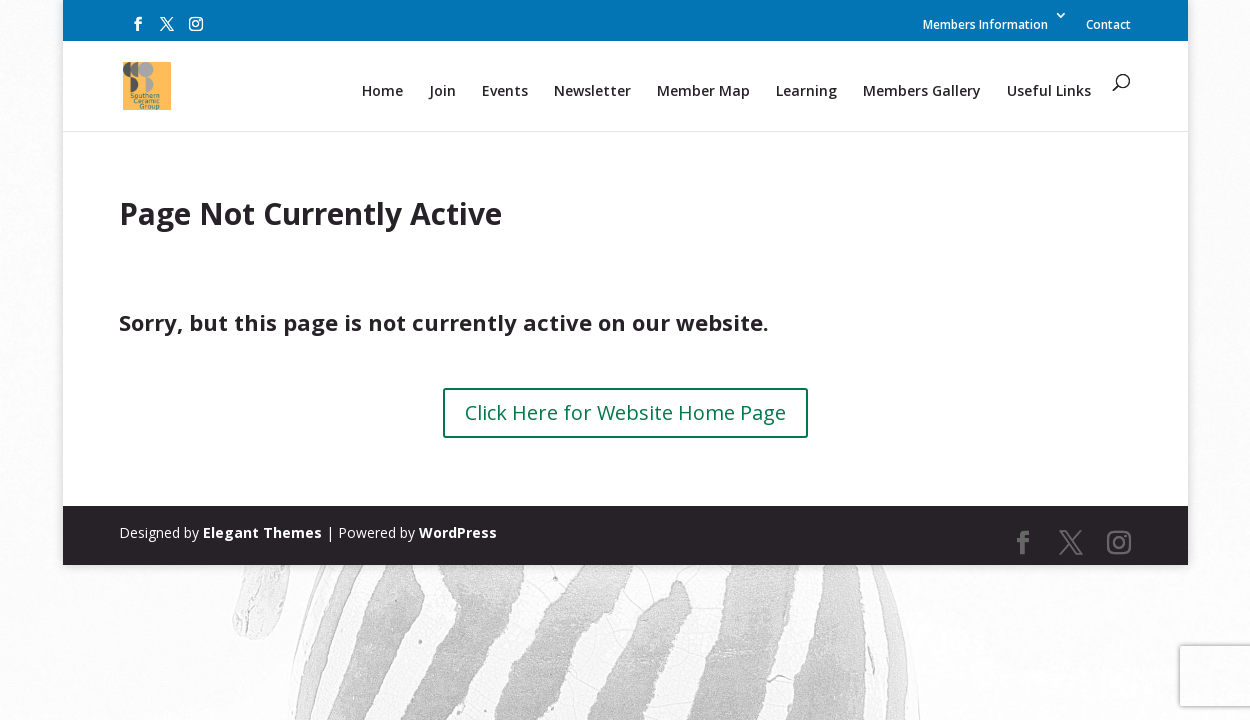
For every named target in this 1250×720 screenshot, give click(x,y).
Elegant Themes (262, 532)
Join (442, 92)
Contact (1108, 26)
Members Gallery (922, 92)
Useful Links (1049, 92)
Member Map (703, 92)
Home (382, 92)
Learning (806, 92)
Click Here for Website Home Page (625, 412)
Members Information (985, 26)
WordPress (458, 532)
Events (505, 92)
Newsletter (592, 92)
